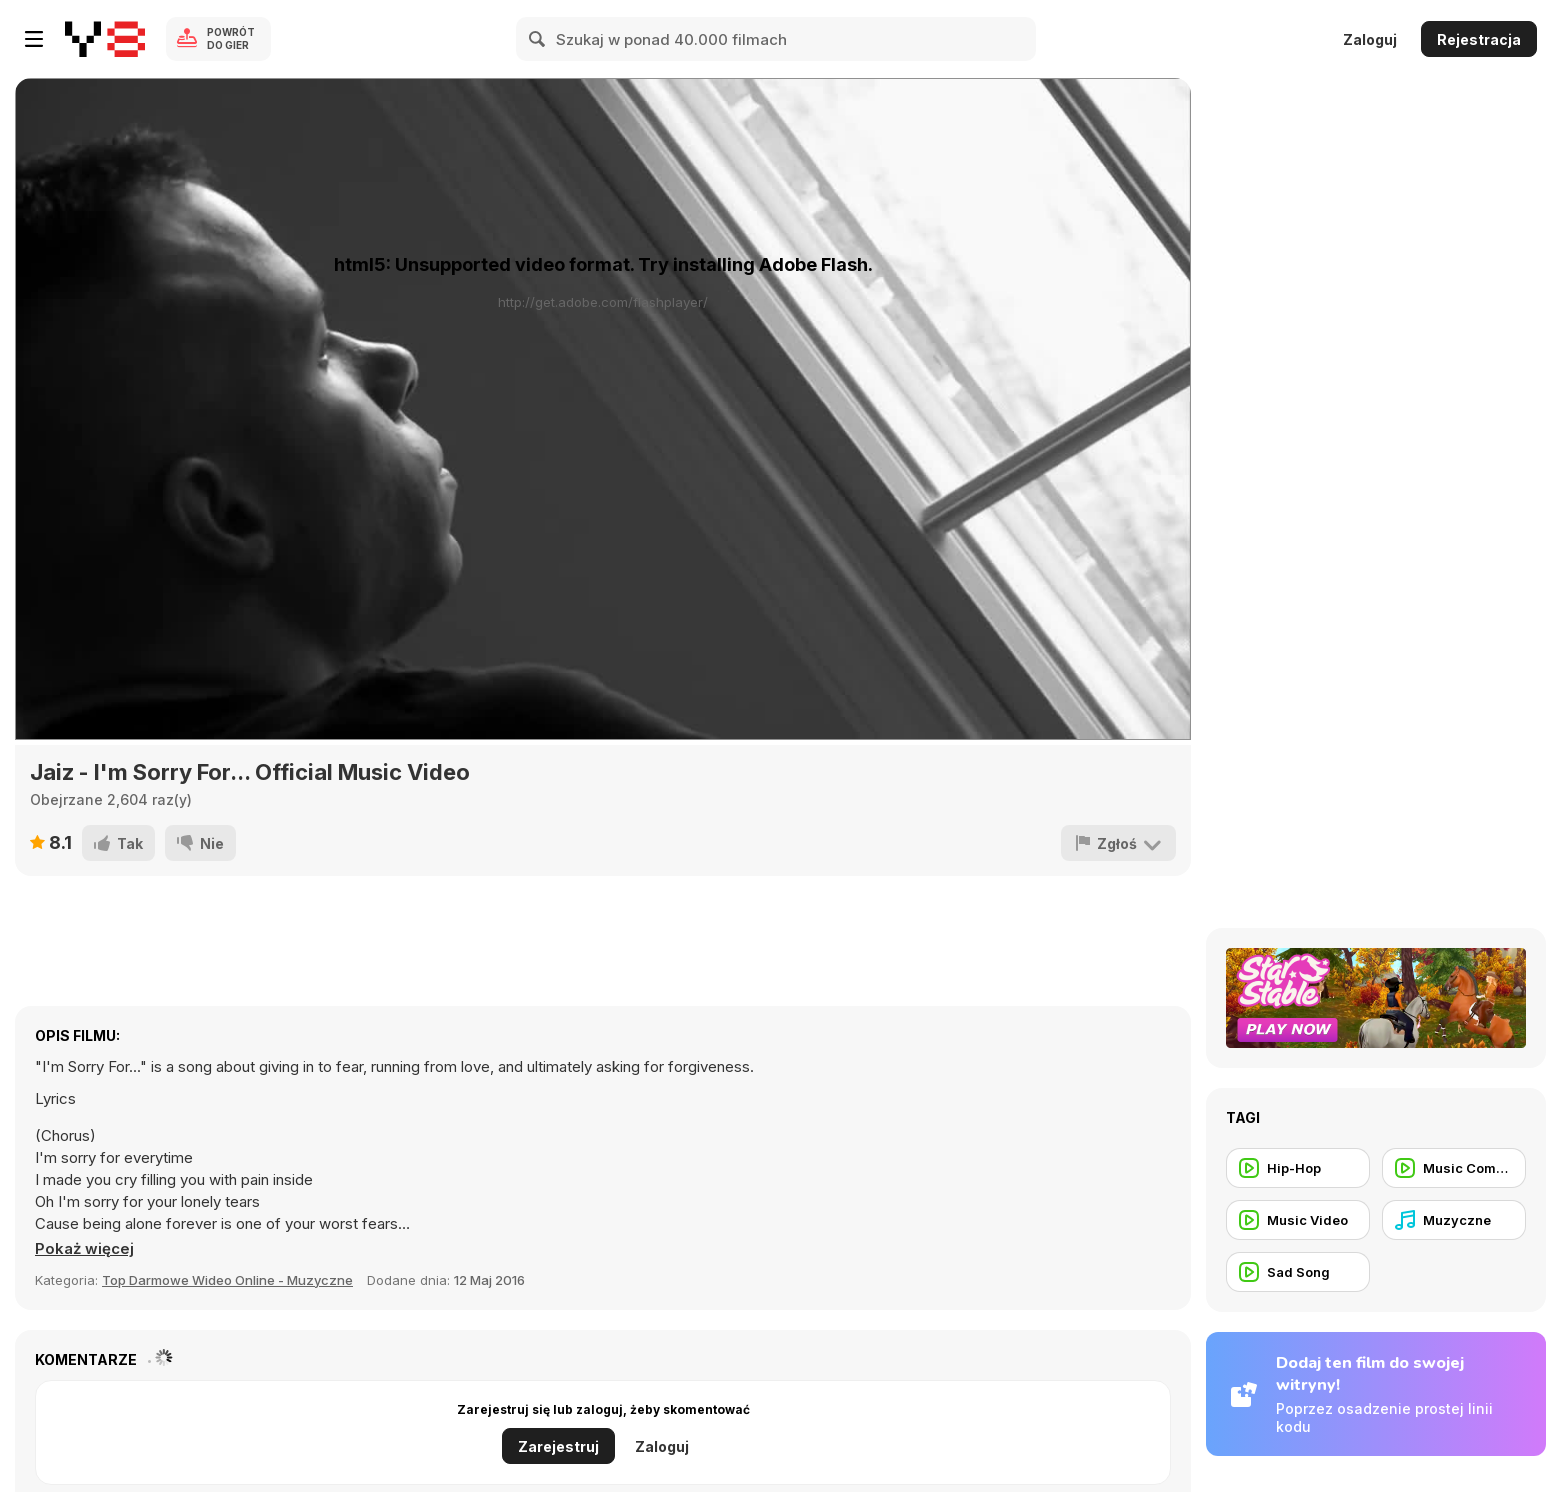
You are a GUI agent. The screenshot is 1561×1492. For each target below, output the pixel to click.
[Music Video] (1298, 1220)
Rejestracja (1479, 39)
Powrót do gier (231, 38)
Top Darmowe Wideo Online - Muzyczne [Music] (227, 1280)
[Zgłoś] (1118, 843)
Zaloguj (1370, 39)
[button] (84, 1249)
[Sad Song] (1298, 1272)
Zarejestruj (558, 1446)
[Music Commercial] (1454, 1168)
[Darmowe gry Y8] (105, 39)
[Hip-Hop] (1298, 1168)
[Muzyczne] (1454, 1220)
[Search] (538, 39)
